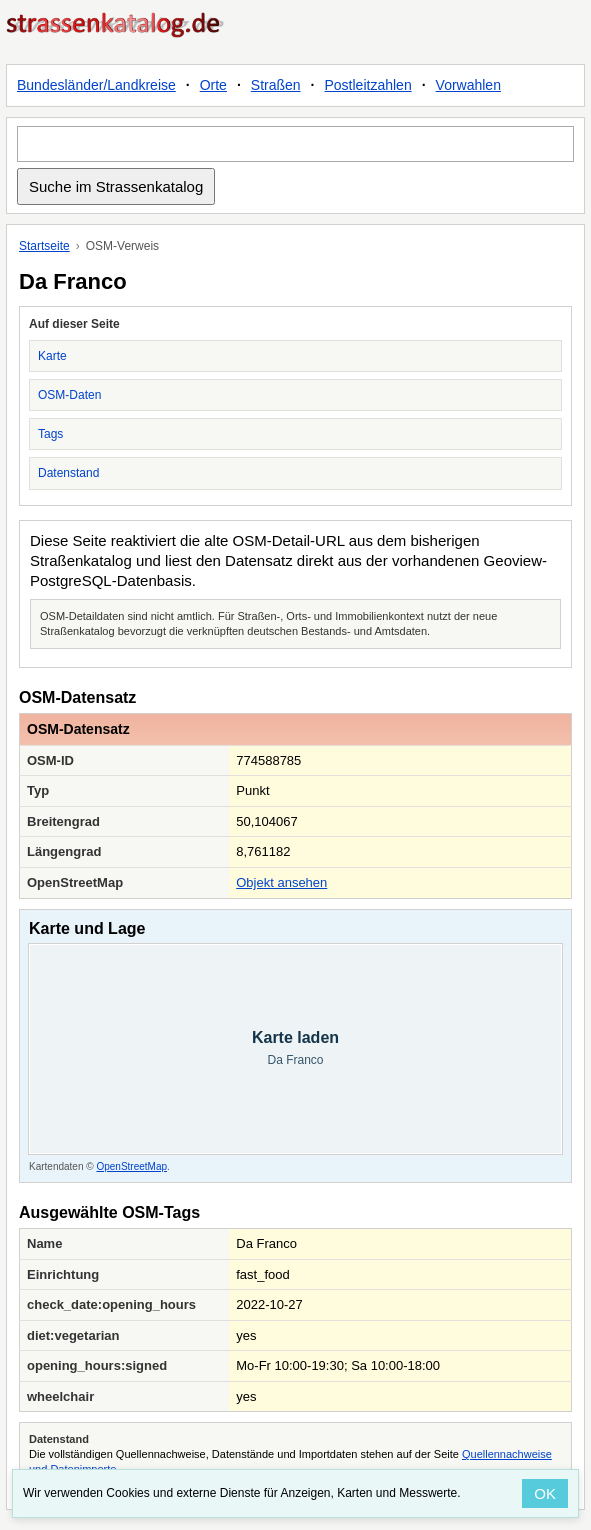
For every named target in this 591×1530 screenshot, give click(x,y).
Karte (52, 356)
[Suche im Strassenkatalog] (295, 144)
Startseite (44, 246)
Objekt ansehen (281, 882)
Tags (50, 434)
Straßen (276, 85)
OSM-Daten (69, 395)
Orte (213, 85)
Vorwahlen (468, 85)
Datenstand (68, 473)
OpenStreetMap (131, 1166)
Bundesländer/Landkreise (96, 85)
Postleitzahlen (368, 85)
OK (545, 1493)
